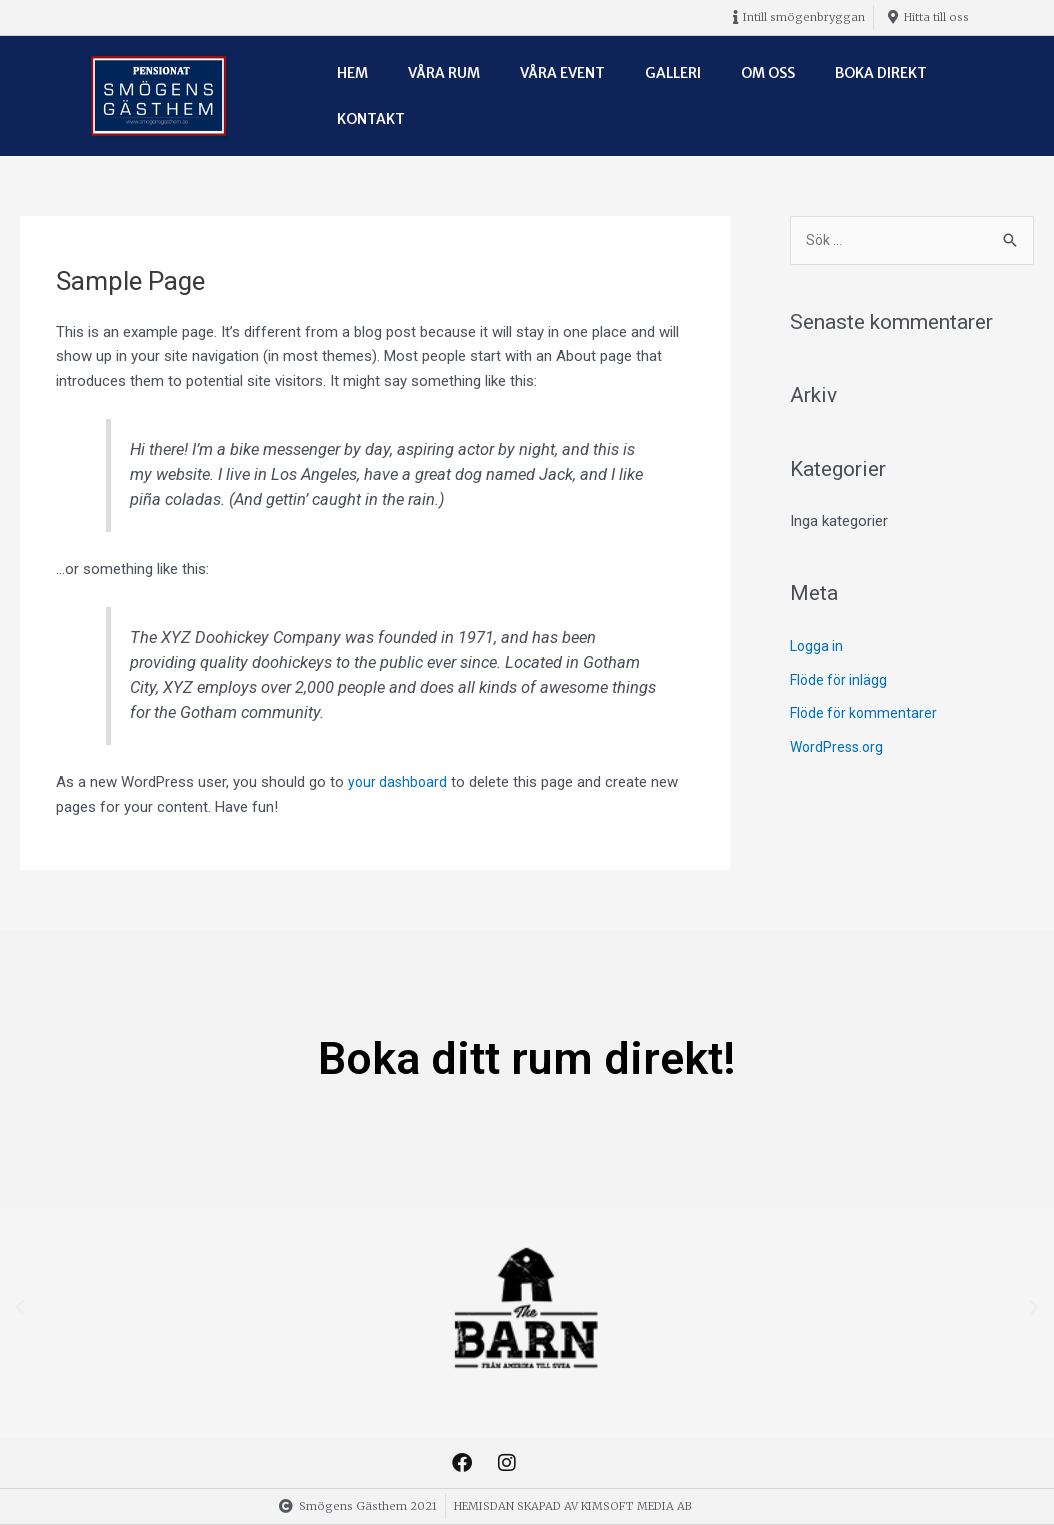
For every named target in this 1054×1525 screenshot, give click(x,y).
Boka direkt (881, 73)
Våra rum (444, 73)
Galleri (673, 73)
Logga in (818, 648)
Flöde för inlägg (841, 681)
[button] (20, 1308)
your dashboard (399, 782)
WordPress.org (839, 749)
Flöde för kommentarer (866, 715)
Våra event (562, 73)
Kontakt (371, 119)
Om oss (768, 73)
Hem (352, 73)
